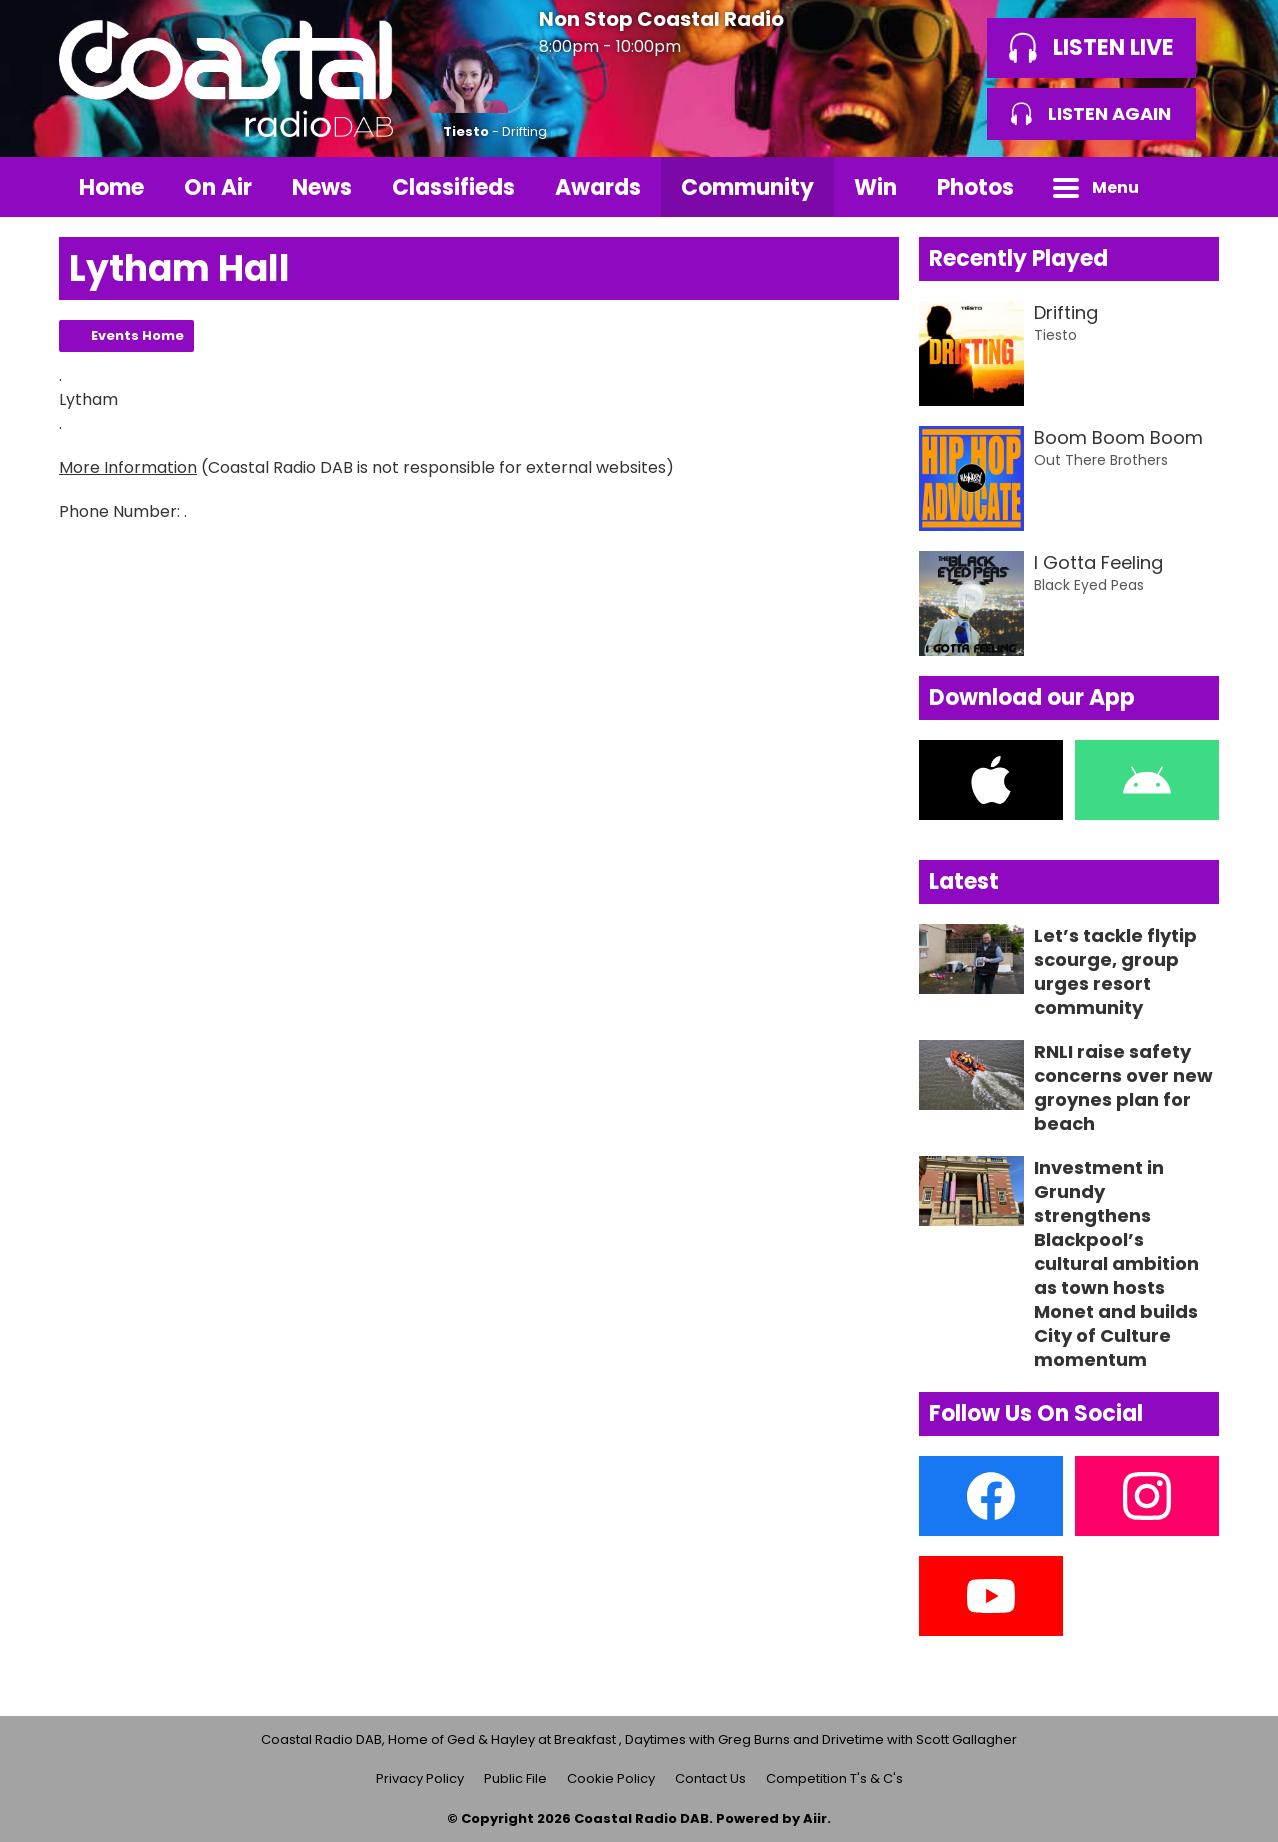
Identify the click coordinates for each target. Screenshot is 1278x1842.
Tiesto (466, 131)
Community (747, 187)
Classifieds (453, 187)
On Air (218, 187)
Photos (975, 187)
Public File (515, 1778)
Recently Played (1018, 258)
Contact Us (710, 1778)
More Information (128, 467)
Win (875, 187)
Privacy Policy (420, 1778)
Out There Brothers (1101, 460)
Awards (598, 187)
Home (111, 187)
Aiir (815, 1818)
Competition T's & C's (834, 1778)
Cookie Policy (611, 1778)
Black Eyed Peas (1089, 585)
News (322, 187)
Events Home (137, 335)
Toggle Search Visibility (1189, 187)
